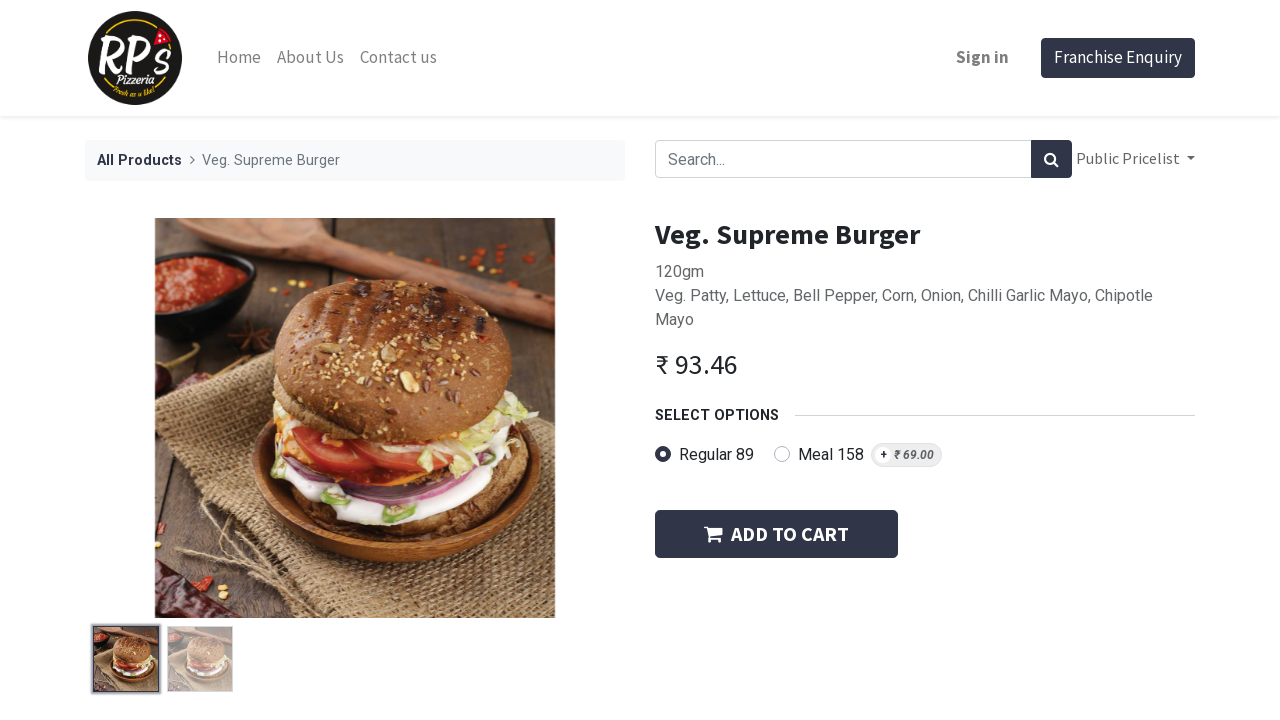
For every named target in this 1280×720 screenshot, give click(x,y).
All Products (139, 160)
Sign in (982, 57)
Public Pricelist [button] (1129, 158)
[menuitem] (239, 58)
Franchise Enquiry (1118, 57)
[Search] (1051, 159)
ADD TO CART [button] (776, 533)
